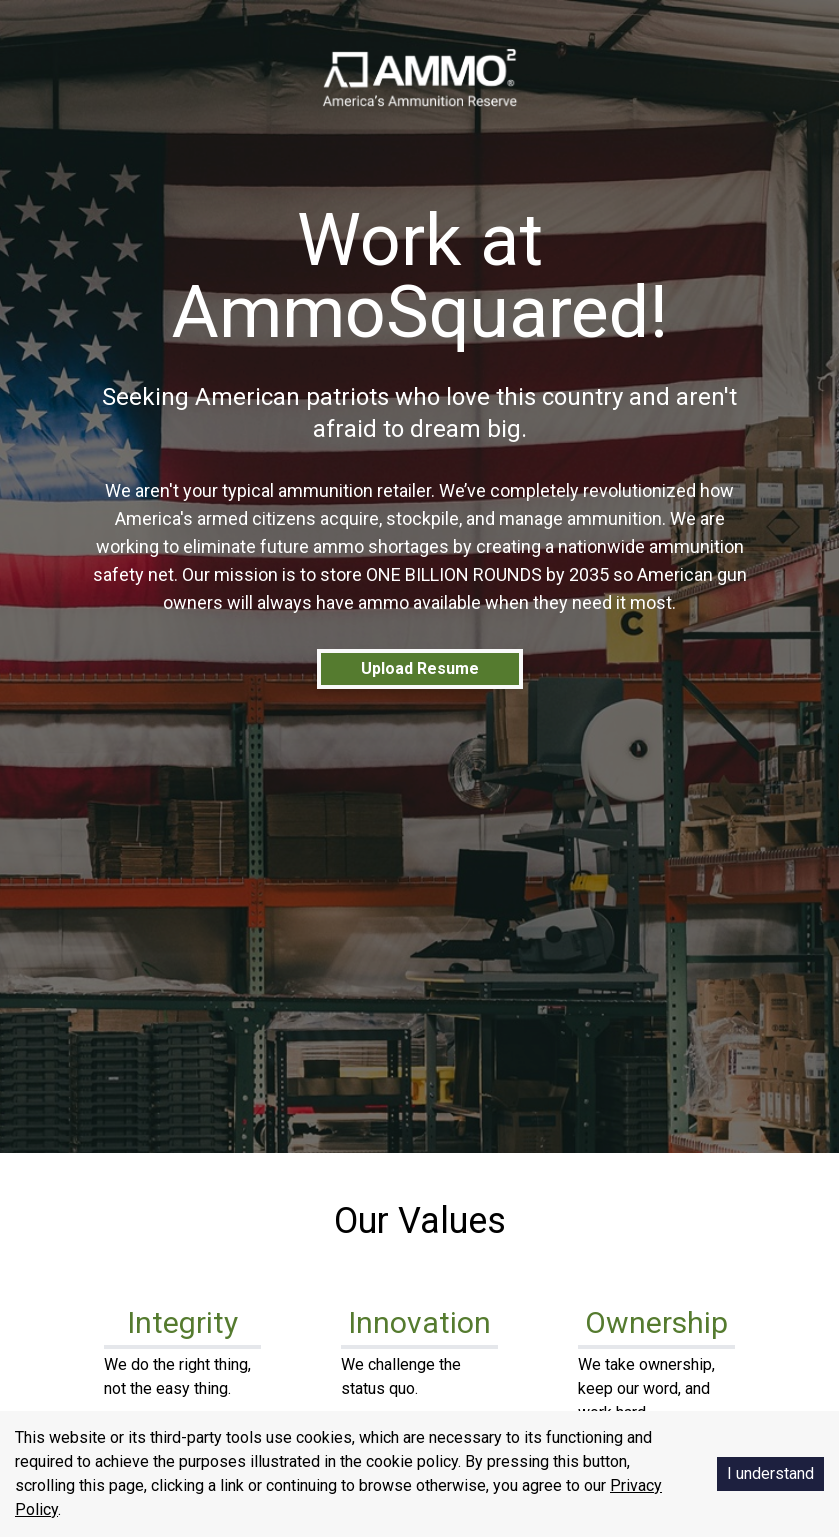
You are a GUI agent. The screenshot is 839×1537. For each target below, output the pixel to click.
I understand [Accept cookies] (770, 1473)
